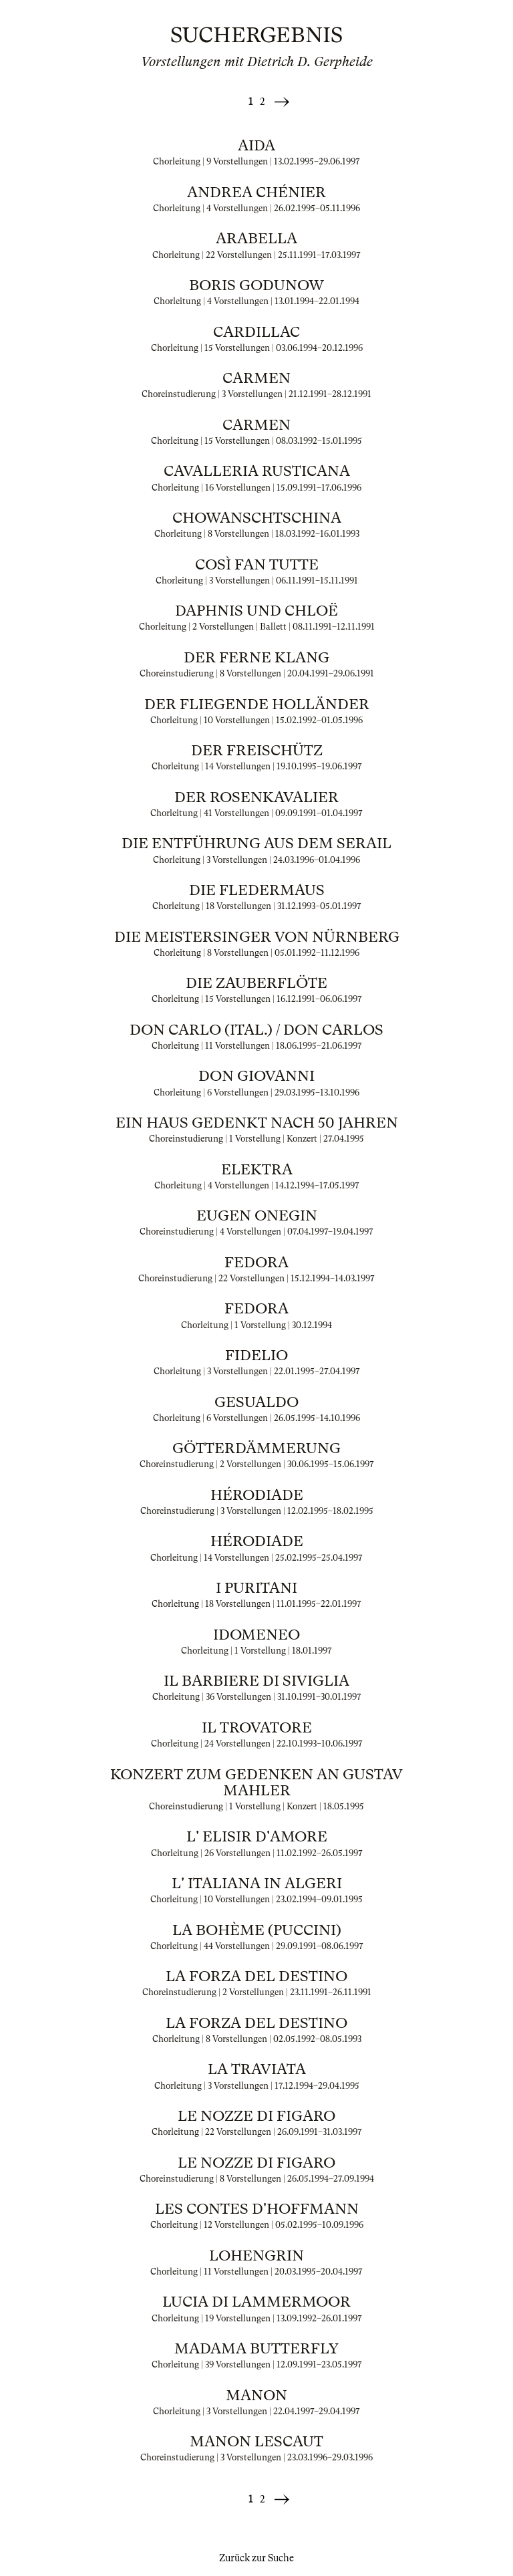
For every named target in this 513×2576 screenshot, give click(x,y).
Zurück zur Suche (256, 2558)
